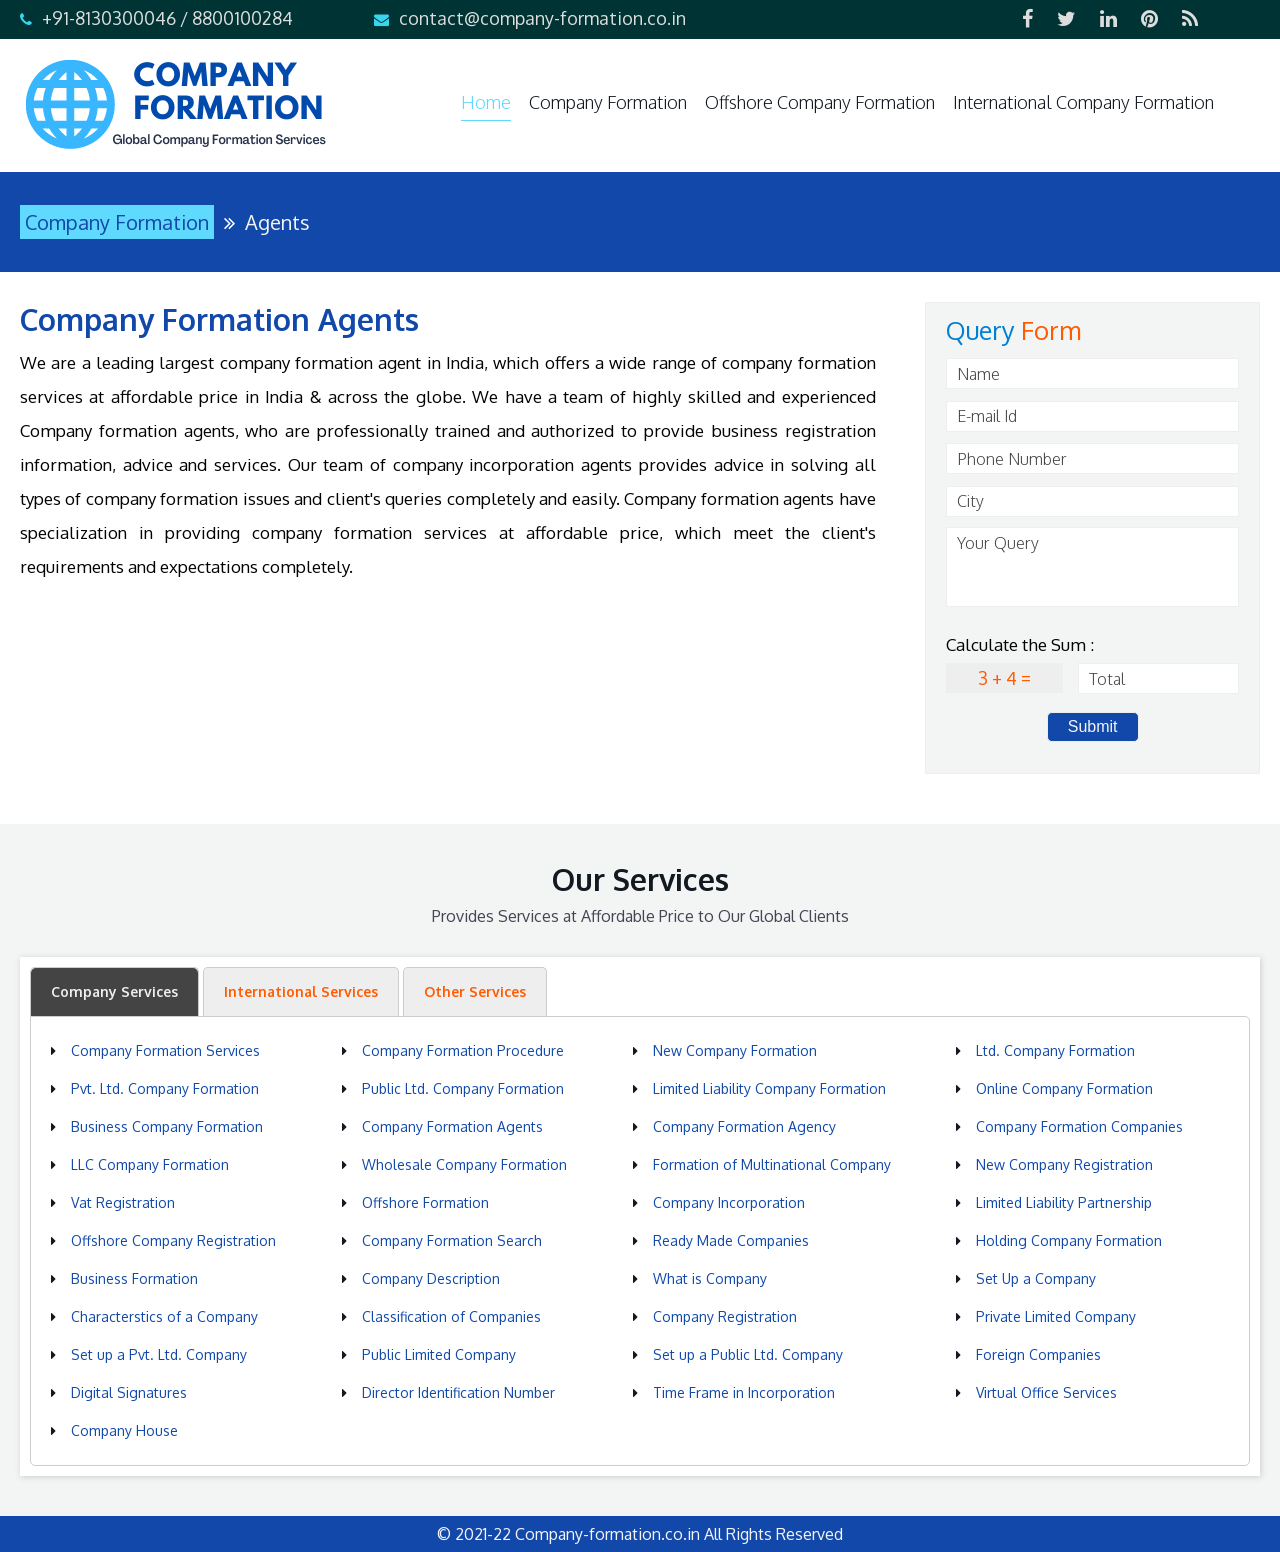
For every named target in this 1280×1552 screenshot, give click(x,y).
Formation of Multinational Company (772, 1164)
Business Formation (134, 1278)
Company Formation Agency (744, 1126)
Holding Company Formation (1069, 1240)
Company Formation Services (165, 1050)
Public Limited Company (439, 1354)
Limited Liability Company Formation (769, 1088)
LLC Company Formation (150, 1164)
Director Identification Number (458, 1392)
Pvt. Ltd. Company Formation (165, 1088)
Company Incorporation (729, 1202)
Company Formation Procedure (463, 1050)
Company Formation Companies (1079, 1126)
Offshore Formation (425, 1202)
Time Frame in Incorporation (744, 1392)
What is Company (710, 1278)
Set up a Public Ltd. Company (748, 1354)
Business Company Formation (167, 1126)
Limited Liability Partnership (1064, 1202)
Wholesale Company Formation (464, 1164)
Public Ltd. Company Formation (463, 1088)
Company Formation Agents (452, 1126)
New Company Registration (1064, 1164)
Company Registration (725, 1316)
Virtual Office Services (1046, 1392)
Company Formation (608, 102)
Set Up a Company (1036, 1278)
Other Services (475, 991)
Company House (124, 1430)
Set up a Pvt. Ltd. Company (159, 1354)
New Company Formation (735, 1050)
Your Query (1092, 567)
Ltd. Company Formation (1055, 1050)
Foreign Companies (1038, 1354)
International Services (301, 991)
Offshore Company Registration (173, 1240)
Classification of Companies (451, 1316)
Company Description (431, 1278)
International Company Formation (1083, 102)
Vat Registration (123, 1202)
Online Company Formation (1064, 1088)
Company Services (114, 991)
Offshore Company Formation (820, 102)
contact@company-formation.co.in (542, 18)
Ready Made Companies (731, 1240)
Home (486, 102)
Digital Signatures (129, 1392)
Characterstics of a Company (164, 1316)
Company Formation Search (452, 1240)
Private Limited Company (1056, 1316)
